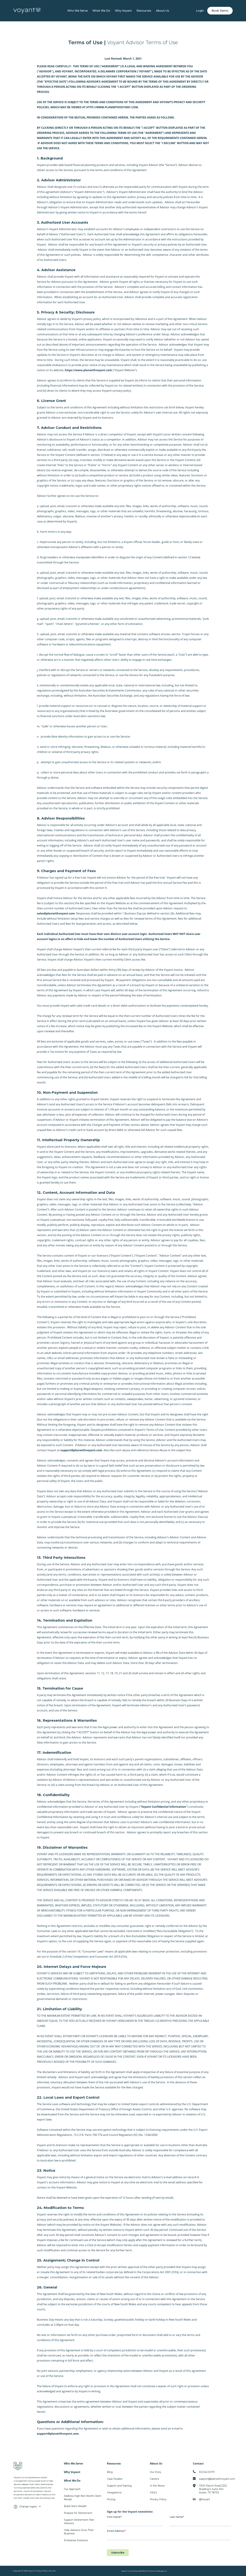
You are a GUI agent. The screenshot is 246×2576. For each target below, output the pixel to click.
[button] (101, 11)
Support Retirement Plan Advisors (79, 2521)
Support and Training (119, 2485)
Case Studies (114, 2478)
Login (200, 10)
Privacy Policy (158, 2499)
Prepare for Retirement (78, 2513)
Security (52, 2571)
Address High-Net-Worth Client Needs (82, 2497)
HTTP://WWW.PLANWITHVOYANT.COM (112, 107)
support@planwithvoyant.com (81, 1450)
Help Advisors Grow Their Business (79, 2532)
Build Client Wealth (75, 2506)
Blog (110, 2472)
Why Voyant (123, 10)
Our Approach (72, 2489)
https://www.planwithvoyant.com (88, 370)
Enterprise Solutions (76, 2540)
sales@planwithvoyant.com (56, 913)
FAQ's (153, 2492)
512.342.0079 (206, 2472)
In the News (157, 2485)
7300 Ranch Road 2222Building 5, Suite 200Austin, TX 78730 (213, 2489)
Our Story (155, 2472)
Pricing (111, 2499)
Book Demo (219, 10)
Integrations (114, 2492)
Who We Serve (77, 10)
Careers (154, 2478)
